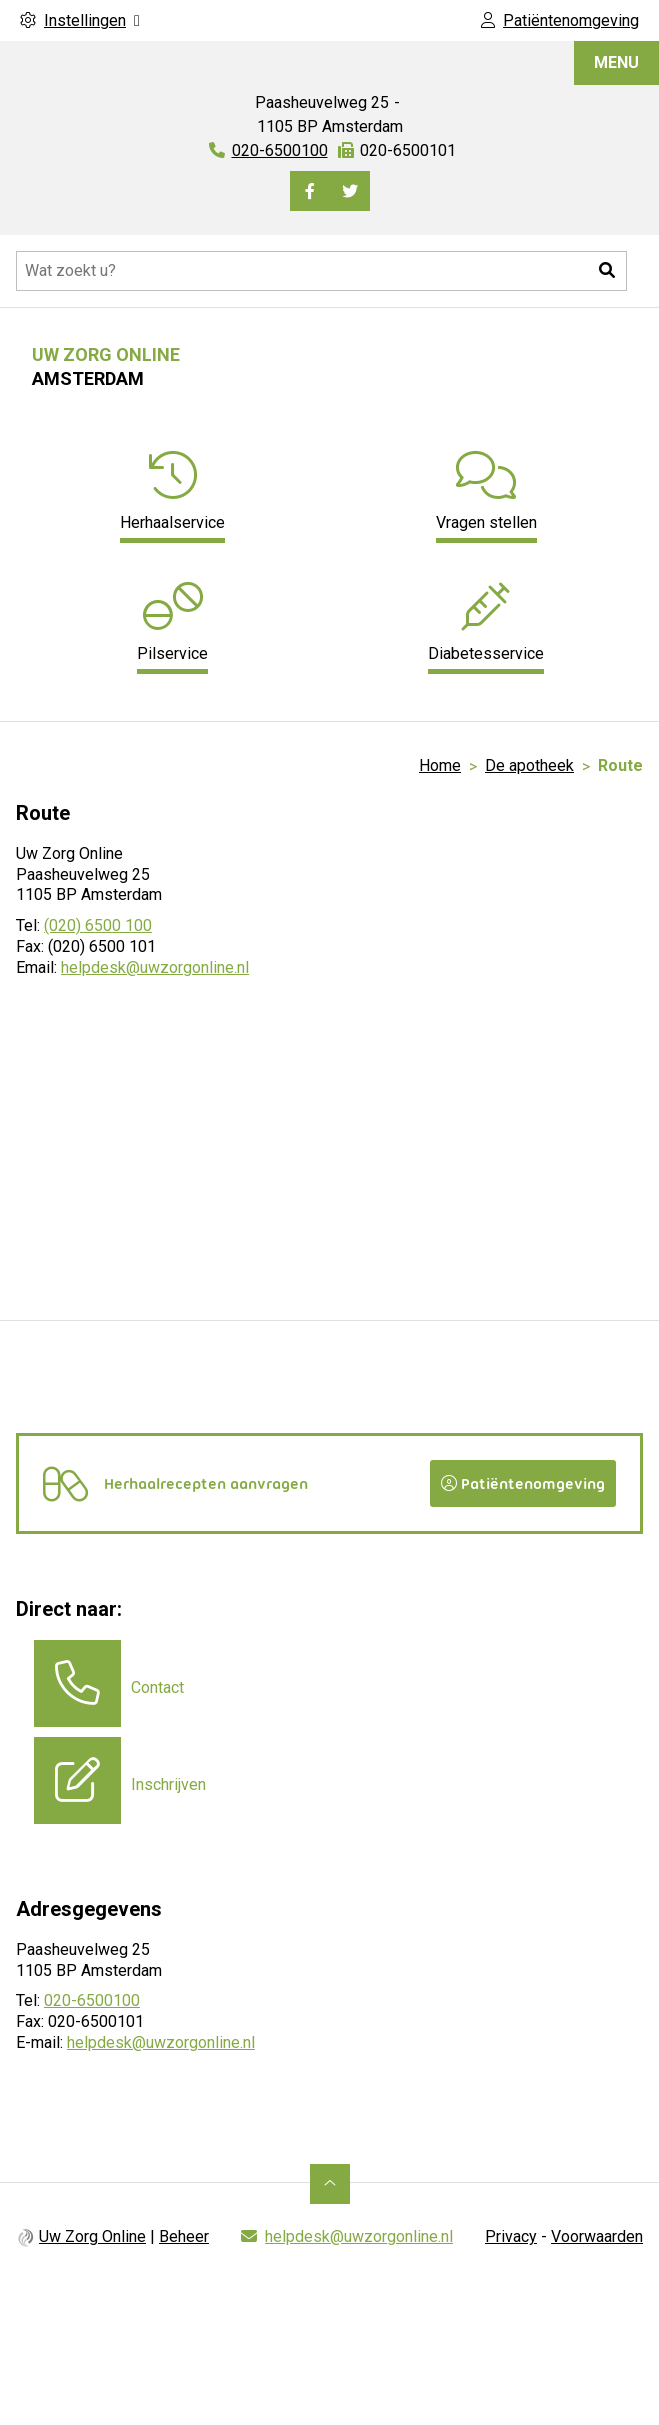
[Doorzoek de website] (321, 271)
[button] (607, 271)
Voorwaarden (597, 2236)
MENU (616, 62)
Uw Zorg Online (92, 2236)
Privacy (511, 2236)
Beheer (184, 2236)
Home (440, 765)
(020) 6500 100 (98, 925)
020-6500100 (92, 2000)
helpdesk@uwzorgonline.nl (155, 967)
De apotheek (529, 765)
